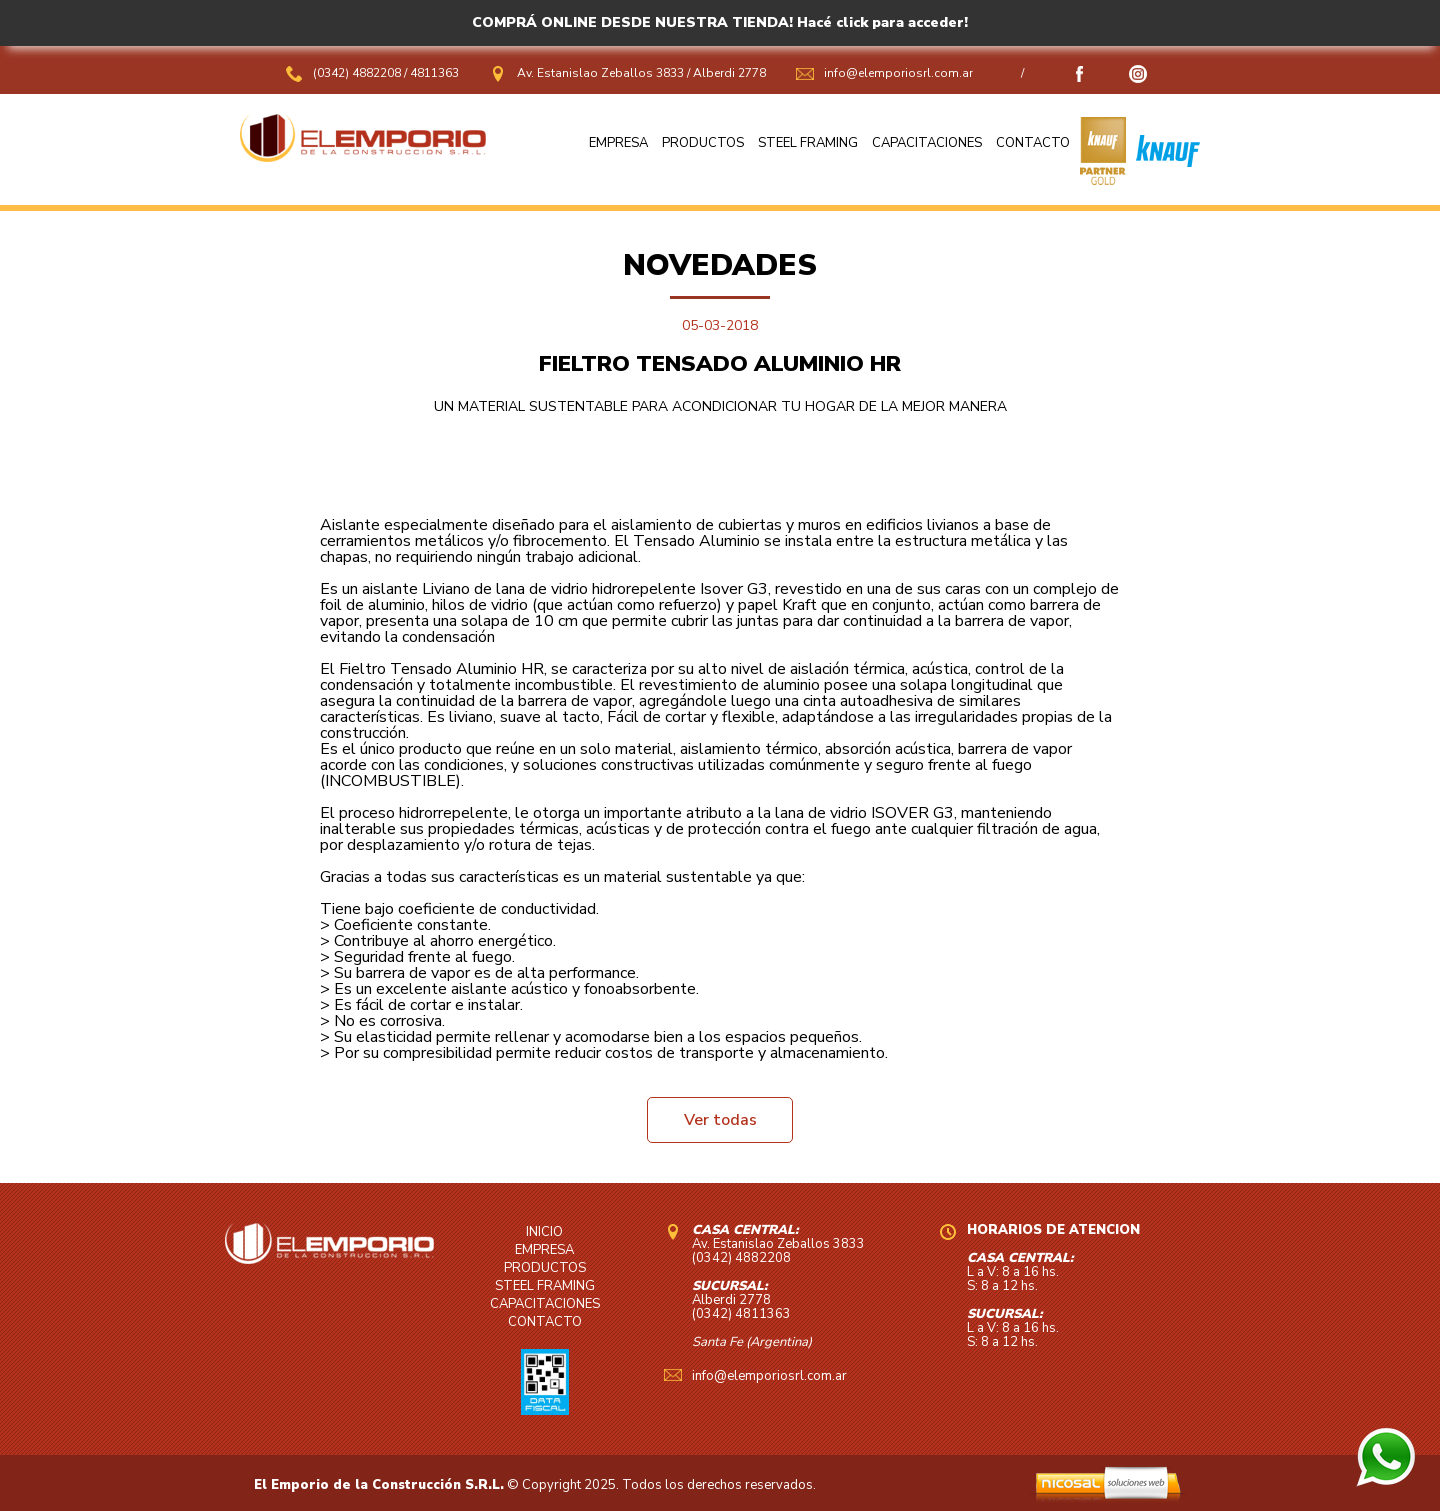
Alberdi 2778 (729, 73)
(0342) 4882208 (358, 73)
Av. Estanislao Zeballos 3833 (600, 73)
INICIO (544, 1232)
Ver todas (720, 1120)
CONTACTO (1033, 143)
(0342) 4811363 (741, 1314)
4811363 (434, 73)
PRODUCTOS (703, 143)
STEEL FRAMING (808, 143)
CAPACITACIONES (927, 143)
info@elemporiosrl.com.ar (898, 73)
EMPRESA (618, 143)
